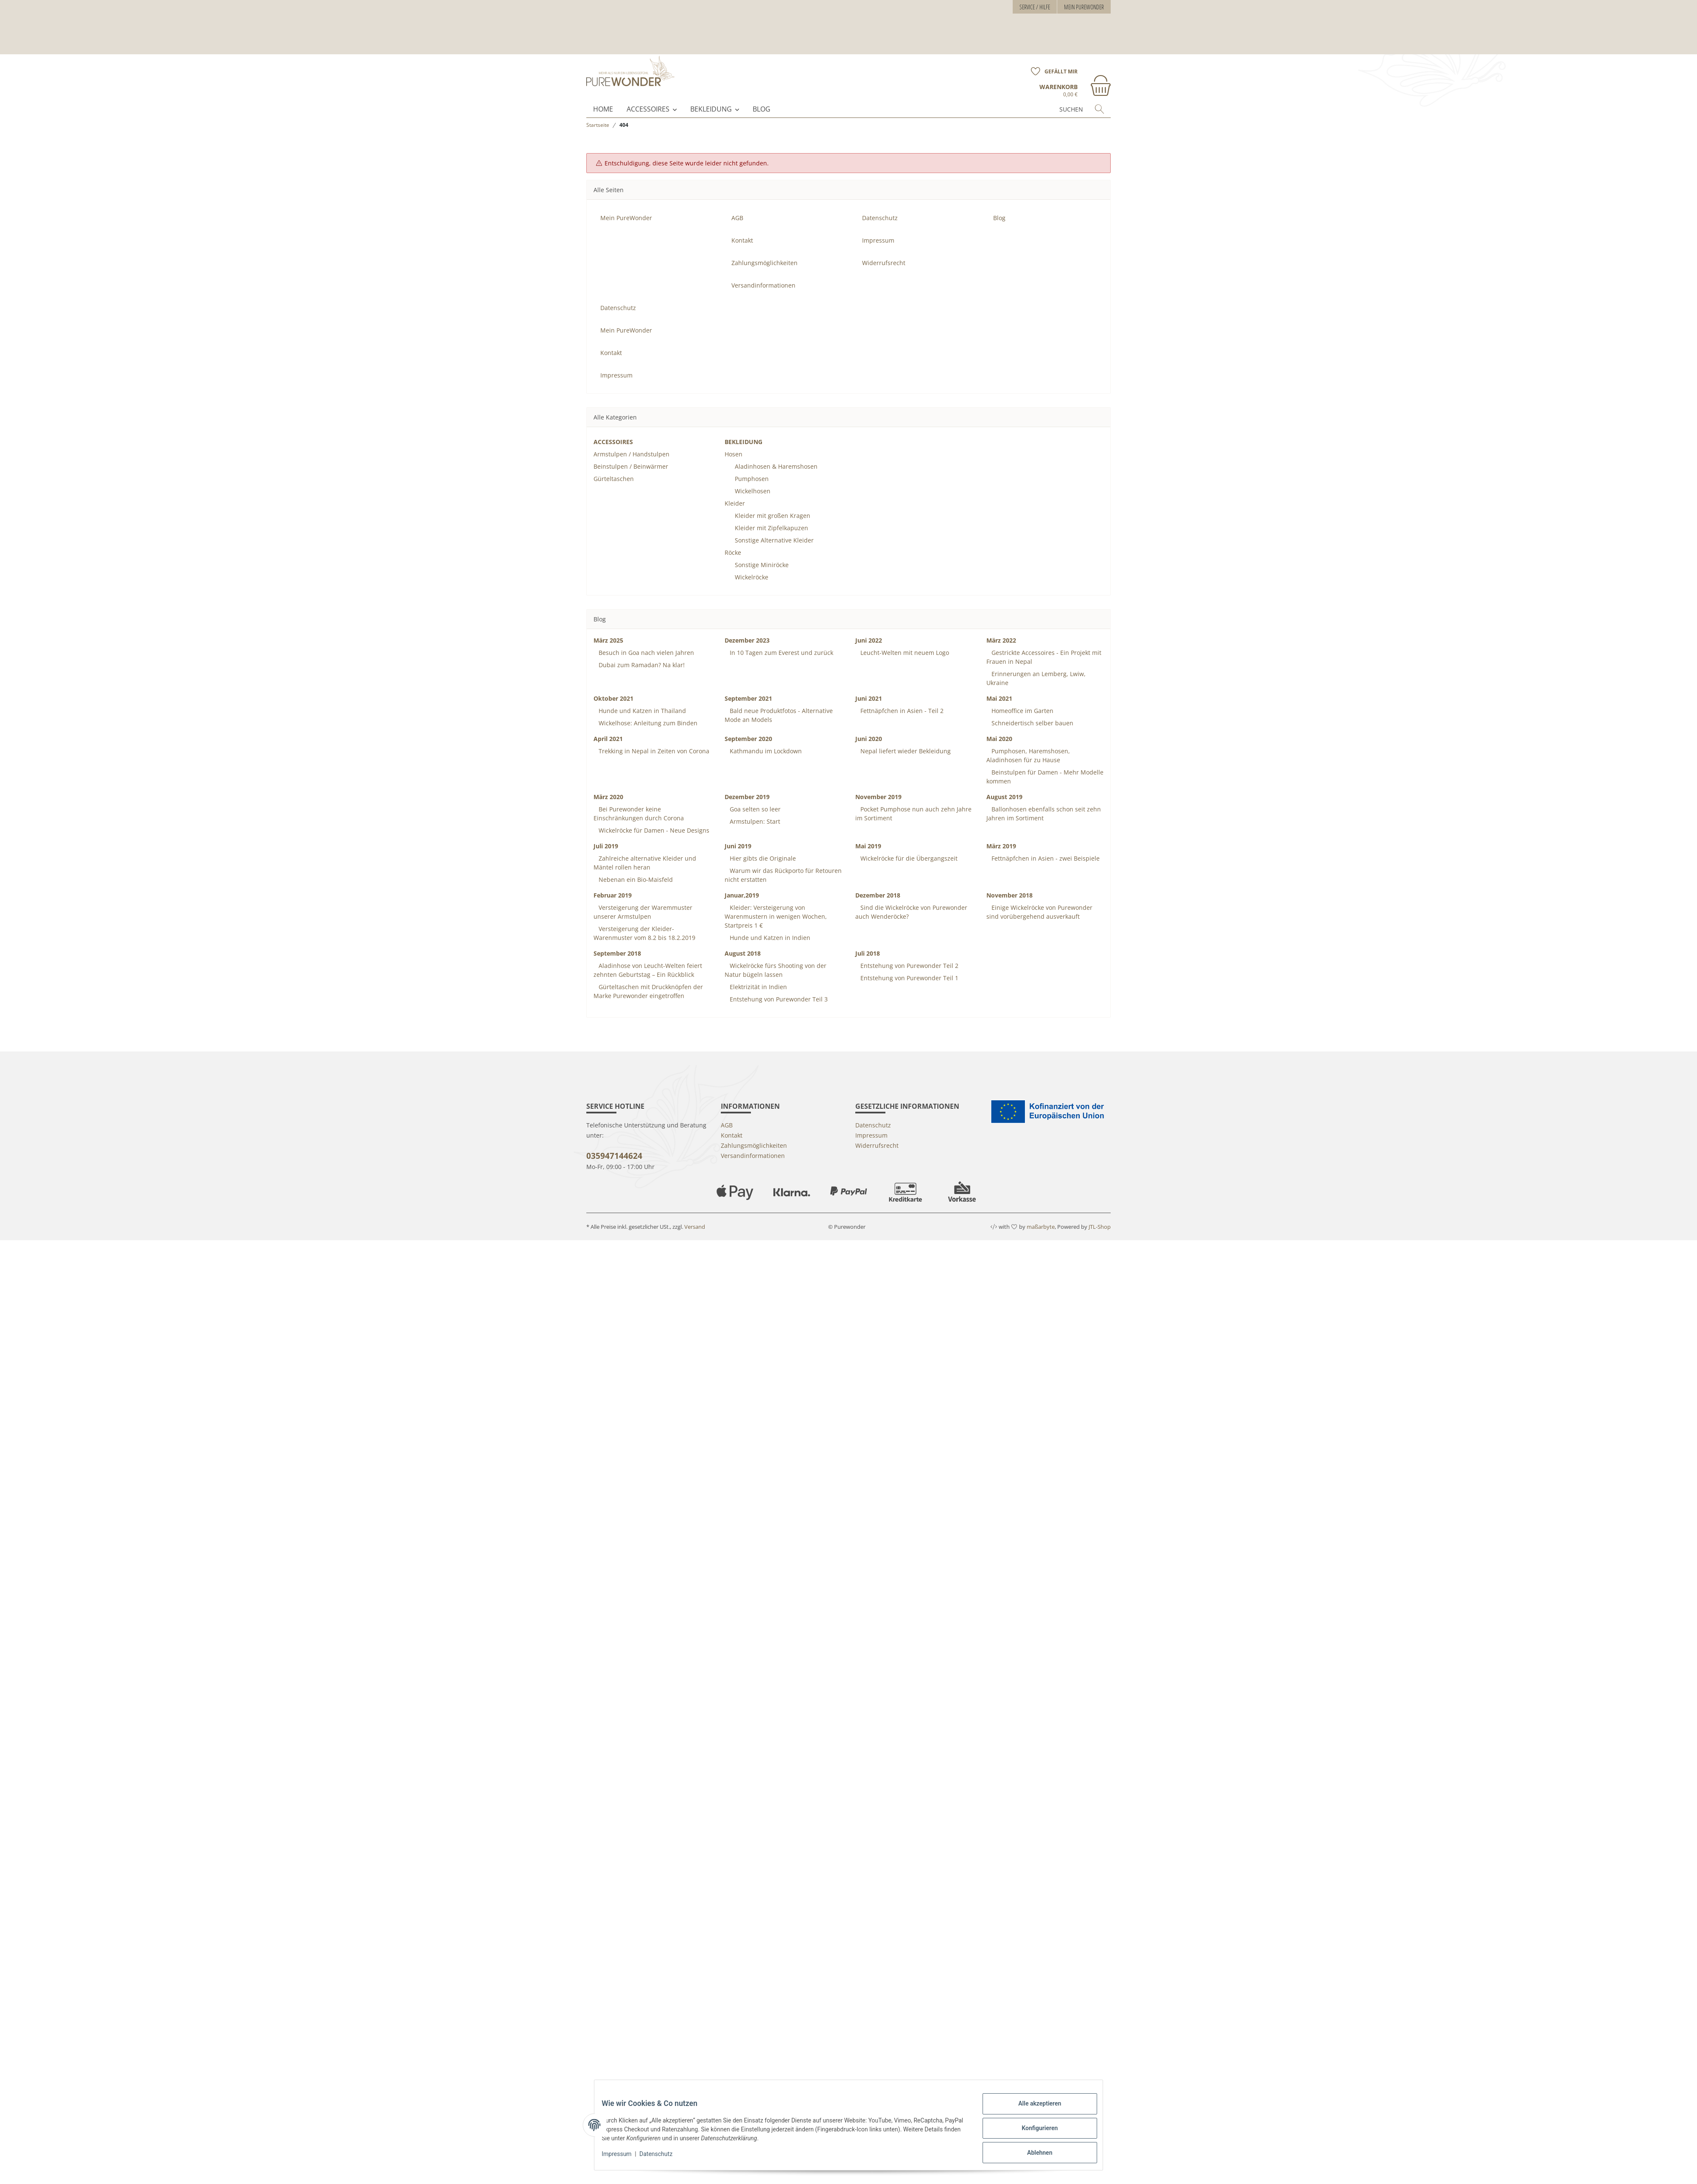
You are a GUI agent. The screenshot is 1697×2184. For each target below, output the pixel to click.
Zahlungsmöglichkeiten (764, 248)
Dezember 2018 (877, 880)
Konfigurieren (1033, 2131)
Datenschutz (662, 2157)
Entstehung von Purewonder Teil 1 (908, 963)
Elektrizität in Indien (757, 972)
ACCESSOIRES (648, 94)
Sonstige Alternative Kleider (774, 525)
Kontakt (742, 225)
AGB (737, 203)
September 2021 (748, 684)
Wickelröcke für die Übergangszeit (908, 843)
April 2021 (608, 724)
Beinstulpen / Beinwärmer (631, 451)
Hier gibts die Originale (762, 843)
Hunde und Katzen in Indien (769, 923)
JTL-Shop (1100, 1212)
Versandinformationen (763, 270)
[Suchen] (1055, 94)
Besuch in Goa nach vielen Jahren (645, 638)
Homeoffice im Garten (1021, 696)
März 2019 (1001, 831)
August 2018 (743, 938)
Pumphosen (752, 464)
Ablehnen (1033, 2153)
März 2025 (608, 625)
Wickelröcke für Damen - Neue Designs (653, 815)
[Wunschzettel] (1051, 31)
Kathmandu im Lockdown (765, 736)
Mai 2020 (999, 724)
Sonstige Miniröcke (762, 550)
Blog (761, 94)
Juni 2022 (868, 625)
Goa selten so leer (754, 794)
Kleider (735, 488)
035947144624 (614, 1141)
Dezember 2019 (747, 782)
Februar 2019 (613, 880)
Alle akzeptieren (1033, 2109)
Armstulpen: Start (754, 807)
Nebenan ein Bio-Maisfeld (635, 865)
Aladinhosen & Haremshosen (776, 451)
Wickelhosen (752, 476)
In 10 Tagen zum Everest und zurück (780, 638)
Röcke (733, 538)
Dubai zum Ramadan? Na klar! (641, 650)
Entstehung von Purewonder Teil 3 (778, 984)
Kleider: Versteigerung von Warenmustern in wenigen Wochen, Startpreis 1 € (776, 901)
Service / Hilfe (1034, 7)
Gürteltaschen (614, 464)
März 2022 (1001, 625)
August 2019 (1004, 782)
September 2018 (617, 938)
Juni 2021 (868, 684)
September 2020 (748, 724)
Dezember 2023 (747, 625)
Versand (694, 1212)
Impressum (623, 2157)
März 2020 (608, 782)
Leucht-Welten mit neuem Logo (904, 638)
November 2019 (878, 782)
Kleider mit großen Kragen (772, 501)
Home (603, 94)
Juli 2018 (867, 938)
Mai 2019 (868, 831)
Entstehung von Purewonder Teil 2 (908, 951)
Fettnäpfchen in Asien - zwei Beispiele (1045, 843)
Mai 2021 (999, 684)
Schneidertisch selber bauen (1031, 708)
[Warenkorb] (1075, 50)
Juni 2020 (868, 724)
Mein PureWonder (1084, 7)
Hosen (733, 439)
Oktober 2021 (613, 684)
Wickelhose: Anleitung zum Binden (647, 708)
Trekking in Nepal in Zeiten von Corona (653, 736)
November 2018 (1009, 880)
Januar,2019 (742, 880)
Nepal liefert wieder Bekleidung (905, 736)
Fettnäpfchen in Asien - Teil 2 (901, 696)
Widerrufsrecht (883, 248)
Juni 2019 (738, 831)
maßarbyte (1041, 1212)
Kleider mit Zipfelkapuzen (771, 513)
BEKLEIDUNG (711, 94)
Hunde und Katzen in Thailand (641, 696)
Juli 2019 (606, 831)
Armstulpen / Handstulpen (631, 439)
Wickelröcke (751, 562)
